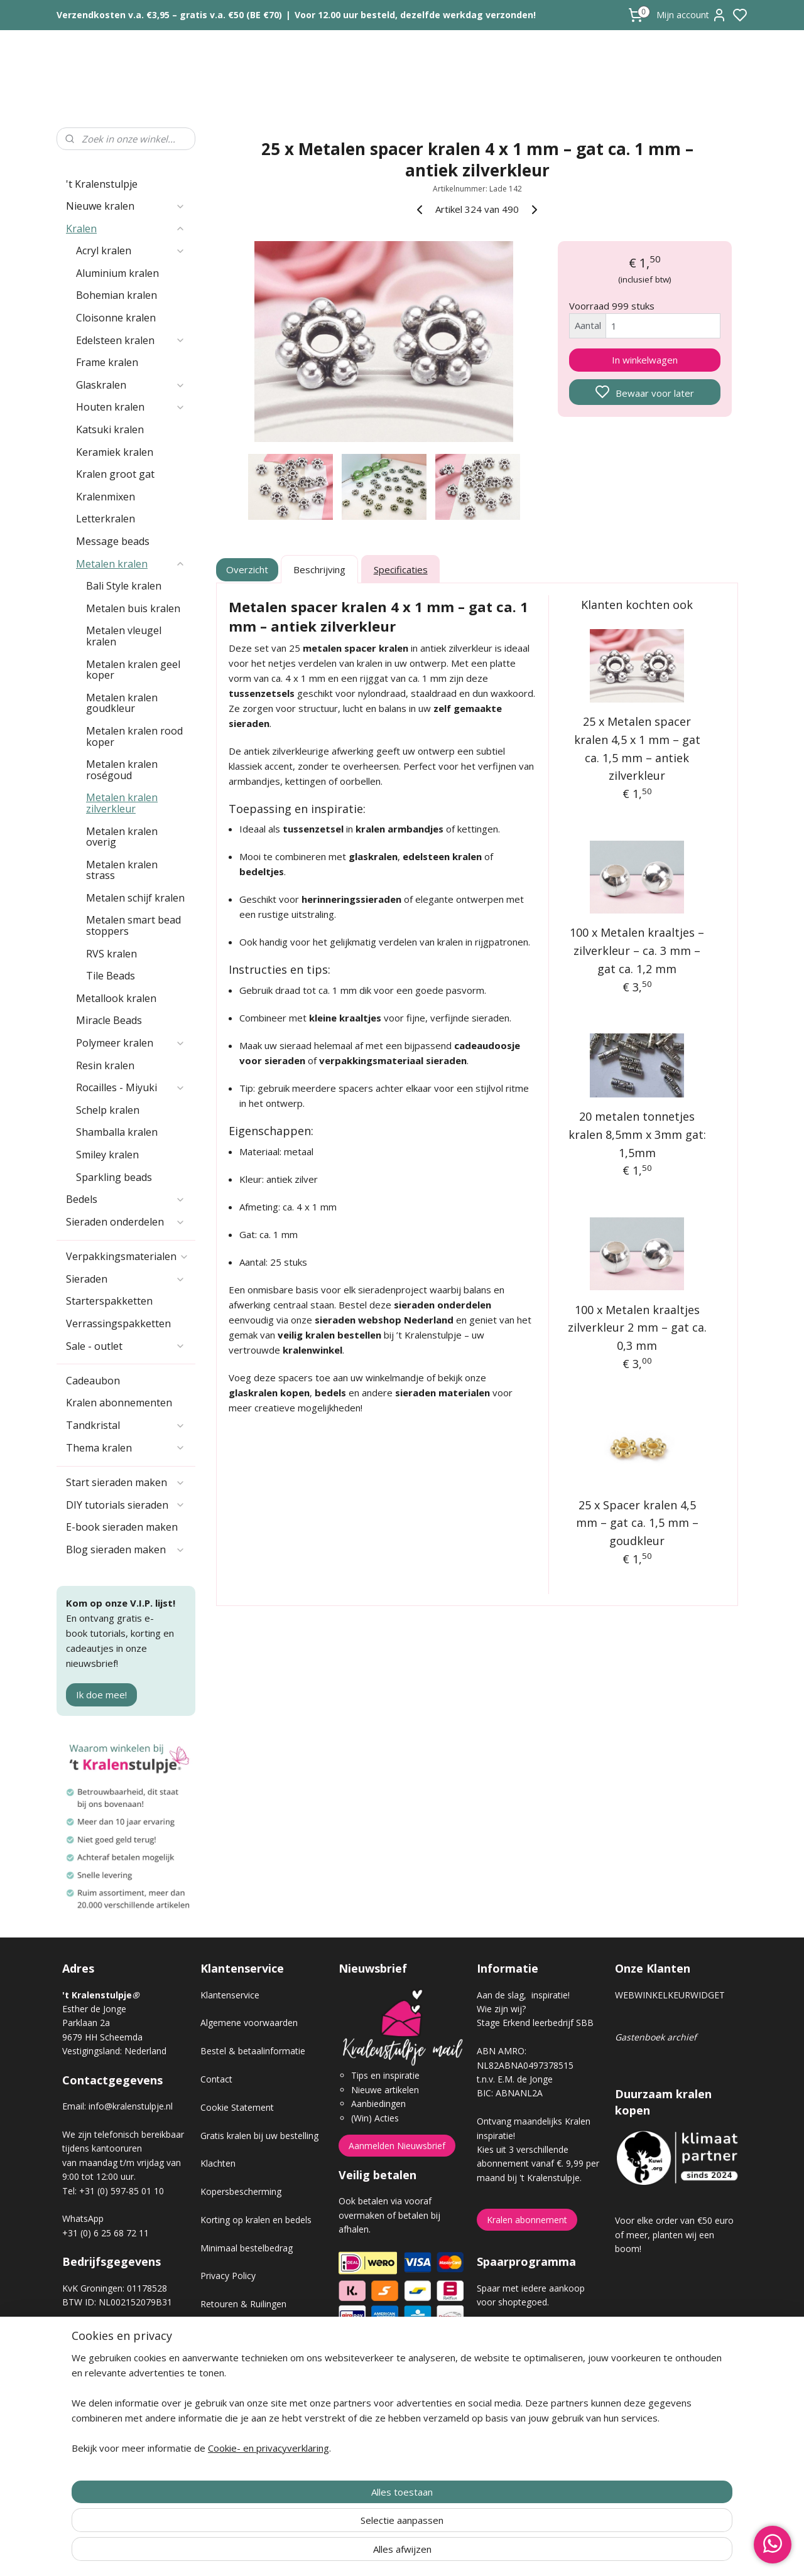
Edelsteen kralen (130, 340)
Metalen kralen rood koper (134, 736)
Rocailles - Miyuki (130, 1087)
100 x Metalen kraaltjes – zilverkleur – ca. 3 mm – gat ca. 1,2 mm (637, 950)
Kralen (125, 228)
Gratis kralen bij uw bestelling (259, 2136)
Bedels (125, 1199)
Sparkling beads (114, 1177)
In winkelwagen (645, 359)
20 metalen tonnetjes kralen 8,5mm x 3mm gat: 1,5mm (637, 1134)
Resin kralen (105, 1065)
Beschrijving (319, 569)
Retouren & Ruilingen (243, 2304)
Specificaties (401, 569)
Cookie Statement (237, 2107)
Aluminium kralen (117, 273)
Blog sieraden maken (125, 1549)
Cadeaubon (93, 1381)
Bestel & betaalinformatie (252, 2051)
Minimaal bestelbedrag (246, 2248)
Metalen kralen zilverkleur (122, 803)
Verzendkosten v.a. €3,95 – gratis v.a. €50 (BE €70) (169, 15)
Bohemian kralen (116, 295)
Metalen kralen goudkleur (122, 703)
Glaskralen (130, 385)
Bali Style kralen (123, 586)
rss (472, 2553)
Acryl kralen (130, 250)
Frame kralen (107, 362)
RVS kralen (111, 954)
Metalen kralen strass (122, 870)
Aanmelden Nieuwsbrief (397, 2146)
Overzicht (248, 569)
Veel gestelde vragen (242, 2360)
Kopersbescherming (240, 2191)
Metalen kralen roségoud (122, 769)
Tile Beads (110, 976)
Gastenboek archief (656, 2037)
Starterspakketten (109, 1301)
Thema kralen (125, 1448)
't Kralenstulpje (102, 184)
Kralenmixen (105, 497)
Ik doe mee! (101, 1694)
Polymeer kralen (130, 1043)
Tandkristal (125, 1425)
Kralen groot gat (115, 474)
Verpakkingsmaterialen (127, 1256)
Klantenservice (229, 1995)
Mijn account (691, 15)
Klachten (218, 2163)
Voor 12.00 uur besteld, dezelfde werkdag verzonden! (415, 15)
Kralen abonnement (527, 2220)
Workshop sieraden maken (254, 2389)
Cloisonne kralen (116, 318)
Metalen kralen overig (122, 836)
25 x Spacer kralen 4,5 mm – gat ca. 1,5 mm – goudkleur (637, 1523)
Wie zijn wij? (501, 2009)
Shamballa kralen (117, 1132)
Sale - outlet (125, 1346)
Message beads (112, 541)
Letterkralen (105, 518)
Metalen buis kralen (133, 608)
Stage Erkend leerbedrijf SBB (535, 2023)
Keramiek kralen (114, 452)
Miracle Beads (109, 1020)
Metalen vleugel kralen (123, 636)
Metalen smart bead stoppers (133, 925)
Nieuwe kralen (125, 206)
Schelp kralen (107, 1110)
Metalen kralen (130, 564)
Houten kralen (130, 407)
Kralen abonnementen (119, 1402)
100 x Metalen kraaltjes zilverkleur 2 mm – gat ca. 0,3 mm (637, 1328)
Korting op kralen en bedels (256, 2220)
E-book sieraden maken (122, 1527)
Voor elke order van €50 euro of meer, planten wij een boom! (674, 2234)
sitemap (446, 2553)
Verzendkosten (230, 2332)
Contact (216, 2079)
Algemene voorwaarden (249, 2023)
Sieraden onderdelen (125, 1222)
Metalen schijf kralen (135, 898)
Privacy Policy (228, 2276)
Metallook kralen (116, 998)
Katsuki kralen (110, 429)
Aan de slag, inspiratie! (523, 1995)
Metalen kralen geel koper (133, 669)
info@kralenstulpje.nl (131, 2106)
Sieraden (125, 1279)
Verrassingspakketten (118, 1323)
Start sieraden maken (125, 1482)
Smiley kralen (107, 1154)
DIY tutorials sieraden (125, 1505)
